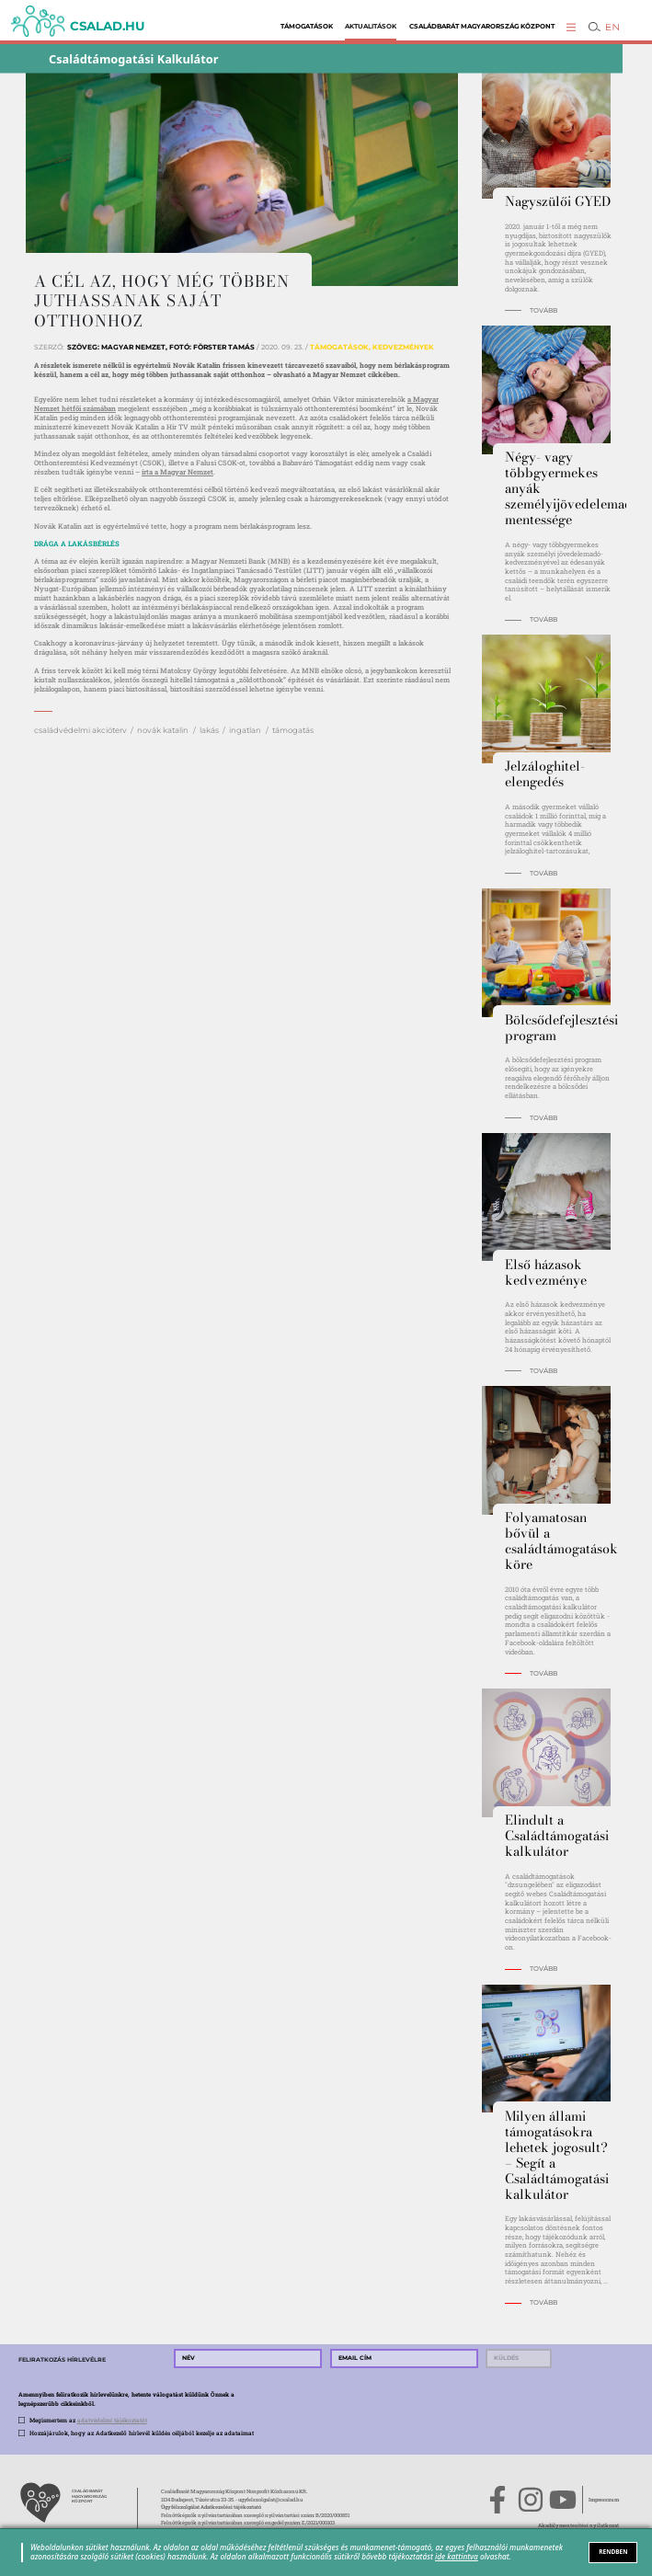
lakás (209, 730)
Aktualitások (370, 26)
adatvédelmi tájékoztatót (112, 2420)
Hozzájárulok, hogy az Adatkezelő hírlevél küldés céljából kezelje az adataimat (141, 2433)
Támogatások (306, 26)
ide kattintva (456, 2556)
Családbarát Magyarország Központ (482, 26)
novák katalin (163, 730)
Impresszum (604, 2499)
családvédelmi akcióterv (80, 730)
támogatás (293, 730)
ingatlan (245, 730)
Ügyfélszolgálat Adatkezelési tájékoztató (211, 2507)
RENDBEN (613, 2551)
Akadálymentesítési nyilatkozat (578, 2525)
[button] (571, 26)
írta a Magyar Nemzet (177, 471)
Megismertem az (88, 2420)
